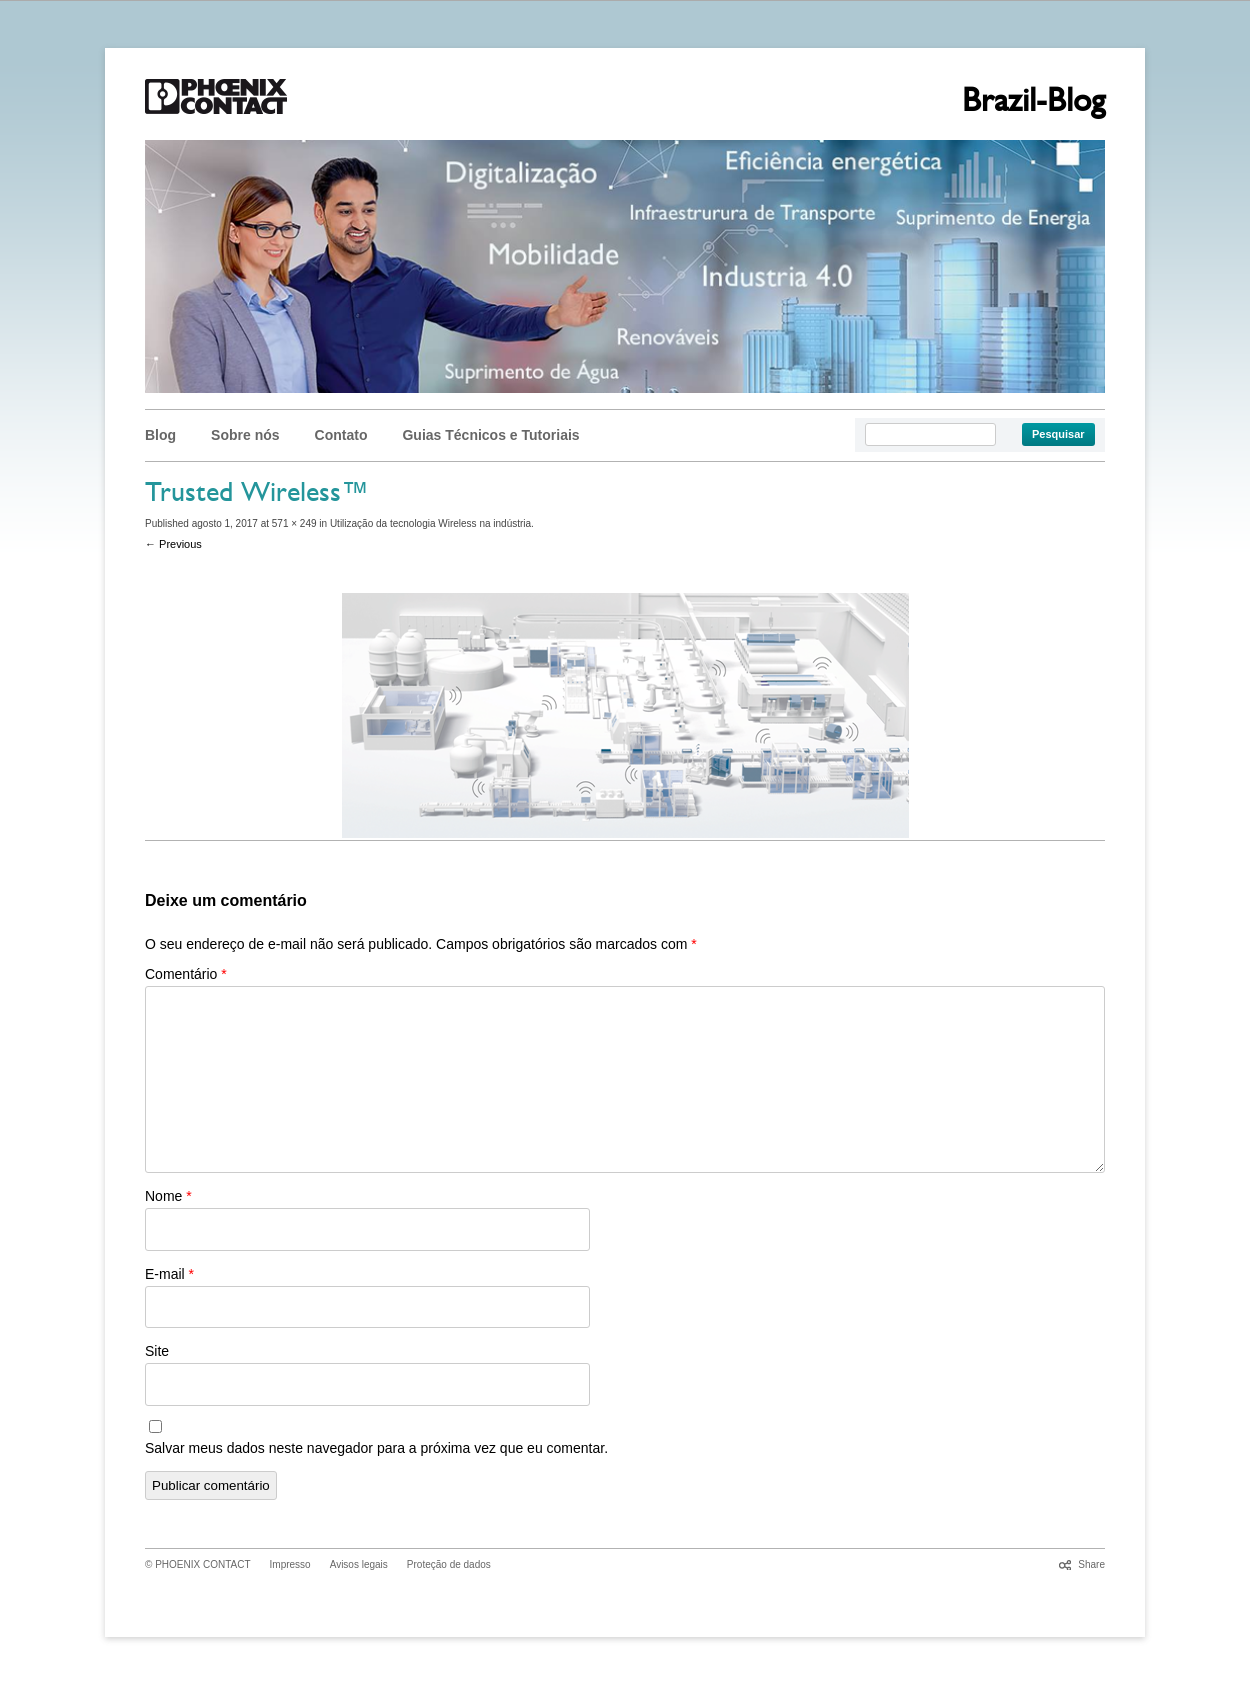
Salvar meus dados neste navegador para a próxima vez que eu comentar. (376, 1448)
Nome (168, 1196)
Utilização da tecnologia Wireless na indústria (430, 523)
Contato (341, 435)
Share (1091, 1564)
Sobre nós (245, 435)
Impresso (290, 1564)
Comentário (186, 974)
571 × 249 (294, 523)
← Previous (173, 544)
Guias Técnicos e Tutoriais (490, 435)
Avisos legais (359, 1564)
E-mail (169, 1274)
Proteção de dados (449, 1564)
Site (157, 1351)
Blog (160, 435)
